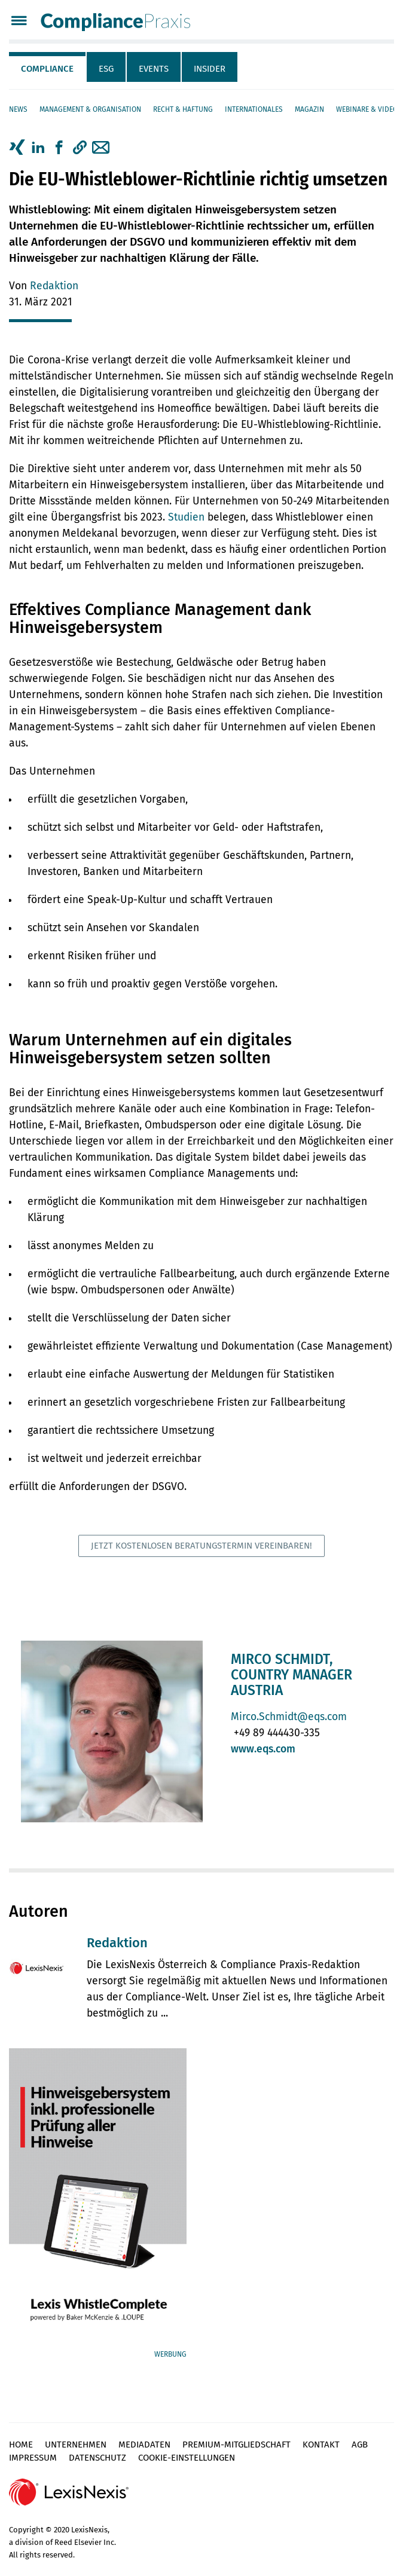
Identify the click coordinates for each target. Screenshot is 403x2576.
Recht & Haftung (183, 109)
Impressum (33, 2457)
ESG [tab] (106, 68)
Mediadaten (144, 2444)
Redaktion (54, 286)
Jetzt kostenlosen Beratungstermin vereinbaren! (201, 1545)
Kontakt (321, 2444)
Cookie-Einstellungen (186, 2457)
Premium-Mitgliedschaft (236, 2444)
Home (21, 2444)
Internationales (254, 109)
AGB (360, 2444)
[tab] (48, 67)
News (18, 109)
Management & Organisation (90, 109)
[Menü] (19, 22)
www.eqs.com (263, 1749)
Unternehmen (75, 2444)
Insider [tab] (209, 68)
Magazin (309, 109)
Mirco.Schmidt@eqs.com (289, 1717)
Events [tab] (154, 68)
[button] (79, 147)
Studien (186, 517)
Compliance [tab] (47, 68)
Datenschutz (97, 2457)
